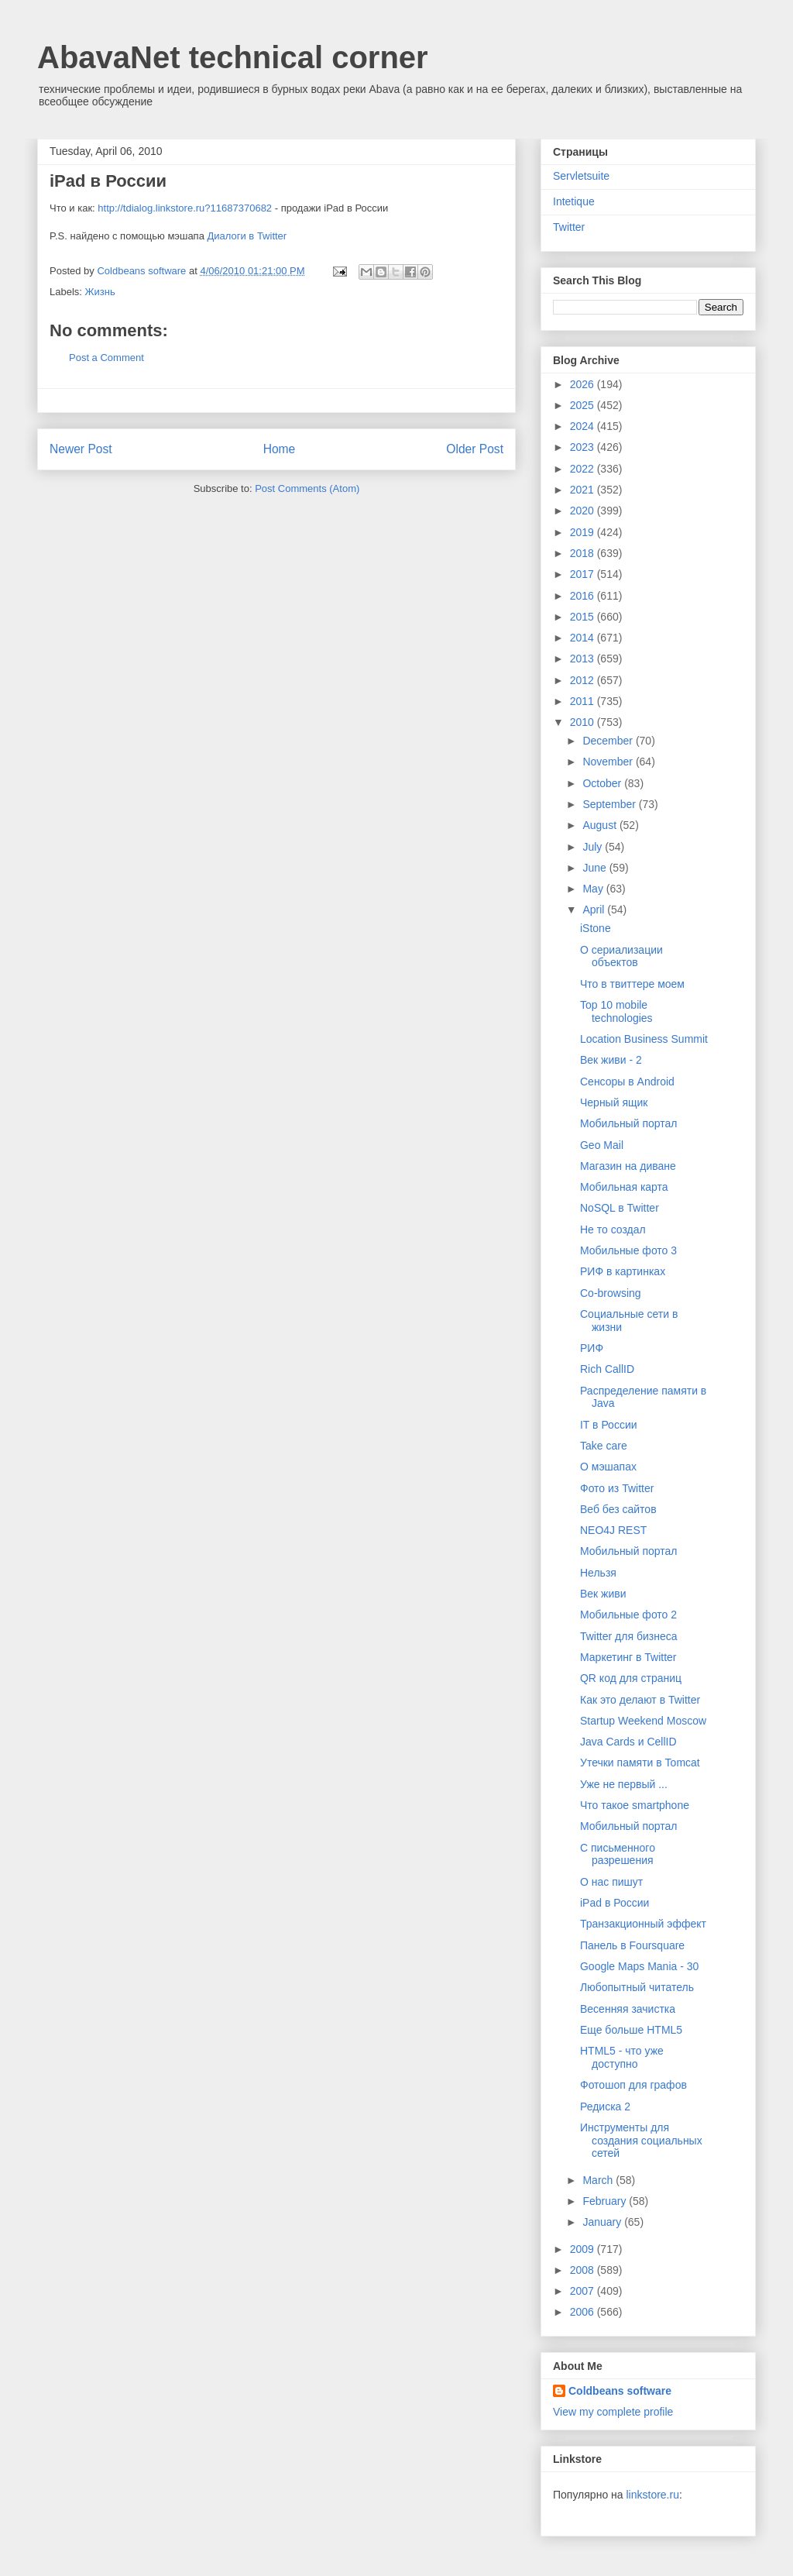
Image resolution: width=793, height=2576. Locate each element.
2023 (583, 447)
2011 (583, 701)
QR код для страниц (630, 1678)
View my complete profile (613, 2412)
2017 (583, 574)
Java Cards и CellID (628, 1741)
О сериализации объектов (621, 956)
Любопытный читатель (637, 1987)
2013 (583, 658)
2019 (583, 532)
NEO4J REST (613, 1530)
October (603, 783)
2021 (583, 489)
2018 (583, 553)
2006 (583, 2312)
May (594, 888)
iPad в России (614, 1903)
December (608, 740)
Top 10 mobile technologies (616, 1011)
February (605, 2201)
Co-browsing (610, 1293)
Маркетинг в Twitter (628, 1657)
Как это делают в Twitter (640, 1700)
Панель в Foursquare (632, 1945)
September (610, 804)
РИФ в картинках (622, 1271)
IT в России (608, 1425)
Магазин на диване (628, 1166)
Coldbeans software (619, 2391)
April (594, 909)
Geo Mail (601, 1145)
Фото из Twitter (617, 1488)
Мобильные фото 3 (628, 1250)
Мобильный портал (628, 1123)
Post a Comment (106, 357)
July (593, 847)
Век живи (603, 1593)
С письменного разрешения (617, 1854)
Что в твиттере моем (632, 984)
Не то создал (613, 1229)
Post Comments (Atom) (307, 488)
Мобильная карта (624, 1187)
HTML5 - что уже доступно (622, 2057)
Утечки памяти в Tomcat (640, 1762)
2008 (583, 2270)
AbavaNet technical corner (232, 57)
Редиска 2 (605, 2106)
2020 (583, 510)
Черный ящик (613, 1102)
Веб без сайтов (618, 1509)
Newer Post (81, 449)
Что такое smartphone (634, 1805)
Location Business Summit (644, 1039)
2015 (583, 616)
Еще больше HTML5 (631, 2030)
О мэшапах (608, 1466)
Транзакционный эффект (643, 1923)
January (603, 2222)
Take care (603, 1445)
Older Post (474, 449)
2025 (583, 405)
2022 (583, 469)
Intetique (574, 201)
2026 (583, 384)
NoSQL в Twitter (619, 1208)
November (608, 761)
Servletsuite (581, 176)
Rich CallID (607, 1369)
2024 (583, 426)
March (599, 2180)
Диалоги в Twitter (247, 236)
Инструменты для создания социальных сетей (641, 2140)
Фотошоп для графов (633, 2085)
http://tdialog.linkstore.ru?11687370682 (185, 208)
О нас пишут (611, 1882)
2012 (583, 680)
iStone (595, 928)
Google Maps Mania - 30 (639, 1966)
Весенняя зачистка (627, 2009)
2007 (583, 2291)
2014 (583, 637)
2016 (583, 596)
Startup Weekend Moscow (643, 1720)
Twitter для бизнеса (629, 1636)
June (595, 868)
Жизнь (100, 291)
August (600, 825)
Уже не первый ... (624, 1784)
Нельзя (598, 1573)
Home (279, 449)
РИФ (591, 1348)
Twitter (569, 227)
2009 (583, 2249)
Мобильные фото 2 (628, 1614)
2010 (583, 722)
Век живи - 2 (611, 1060)
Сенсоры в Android (627, 1081)
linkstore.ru (652, 2494)
